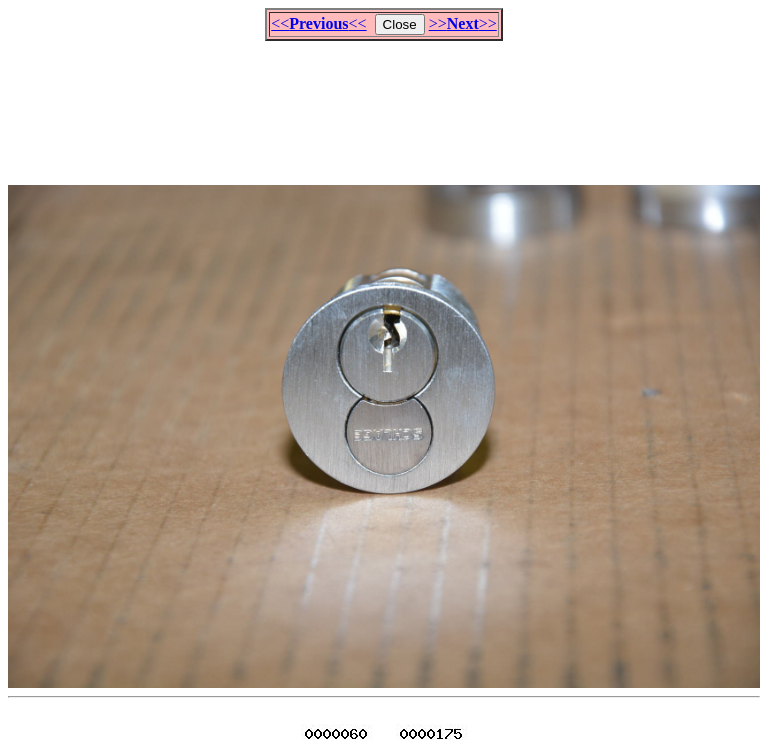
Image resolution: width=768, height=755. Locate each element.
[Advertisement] (384, 104)
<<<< (318, 23)
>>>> (463, 23)
